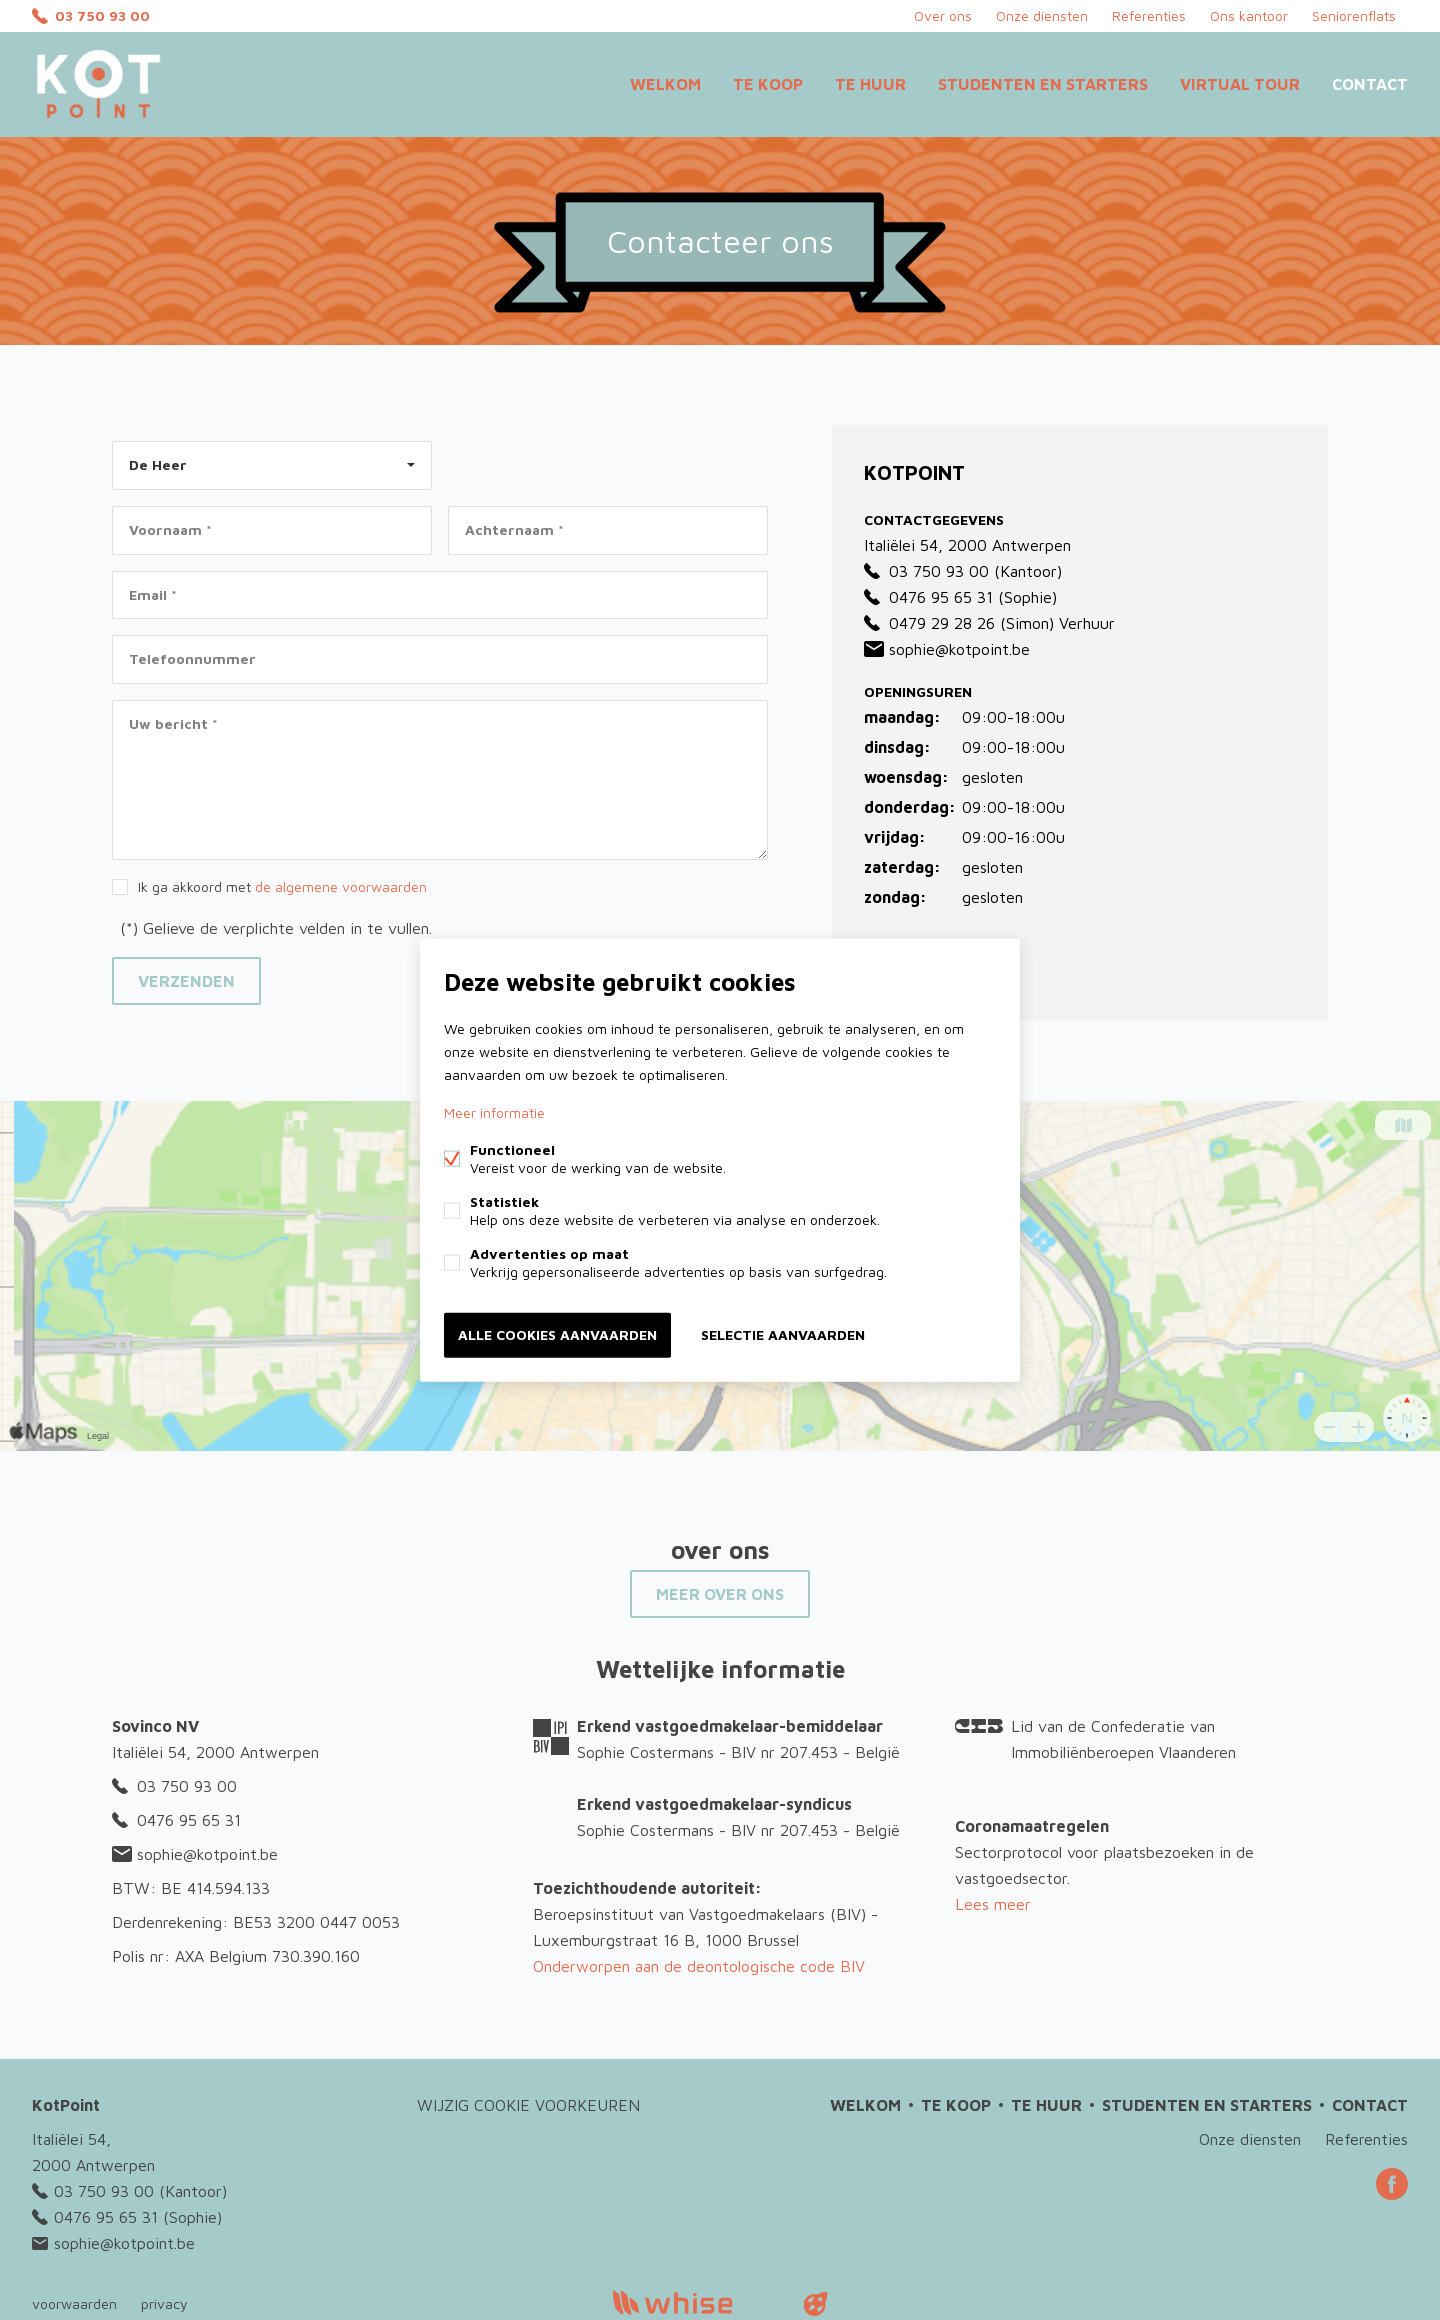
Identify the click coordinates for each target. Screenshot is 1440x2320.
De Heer (158, 464)
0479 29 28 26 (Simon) (959, 623)
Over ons (943, 15)
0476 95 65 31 (928, 597)
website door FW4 (816, 2304)
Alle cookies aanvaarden (557, 1334)
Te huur (870, 84)
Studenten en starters (1043, 84)
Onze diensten (1042, 15)
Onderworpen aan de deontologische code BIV (699, 1966)
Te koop (768, 84)
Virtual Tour (1240, 84)
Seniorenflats (1354, 15)
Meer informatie (494, 1112)
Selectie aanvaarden (783, 1334)
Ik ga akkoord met (282, 886)
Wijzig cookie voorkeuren (528, 2105)
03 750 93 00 (102, 15)
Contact (1370, 84)
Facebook (1392, 2184)
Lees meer (993, 1904)
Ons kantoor (1249, 15)
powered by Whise (696, 2302)
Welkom (665, 84)
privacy (164, 2303)
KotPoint (66, 2105)
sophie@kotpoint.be (947, 649)
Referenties (1149, 15)
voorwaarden (74, 2303)
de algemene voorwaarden (341, 886)
